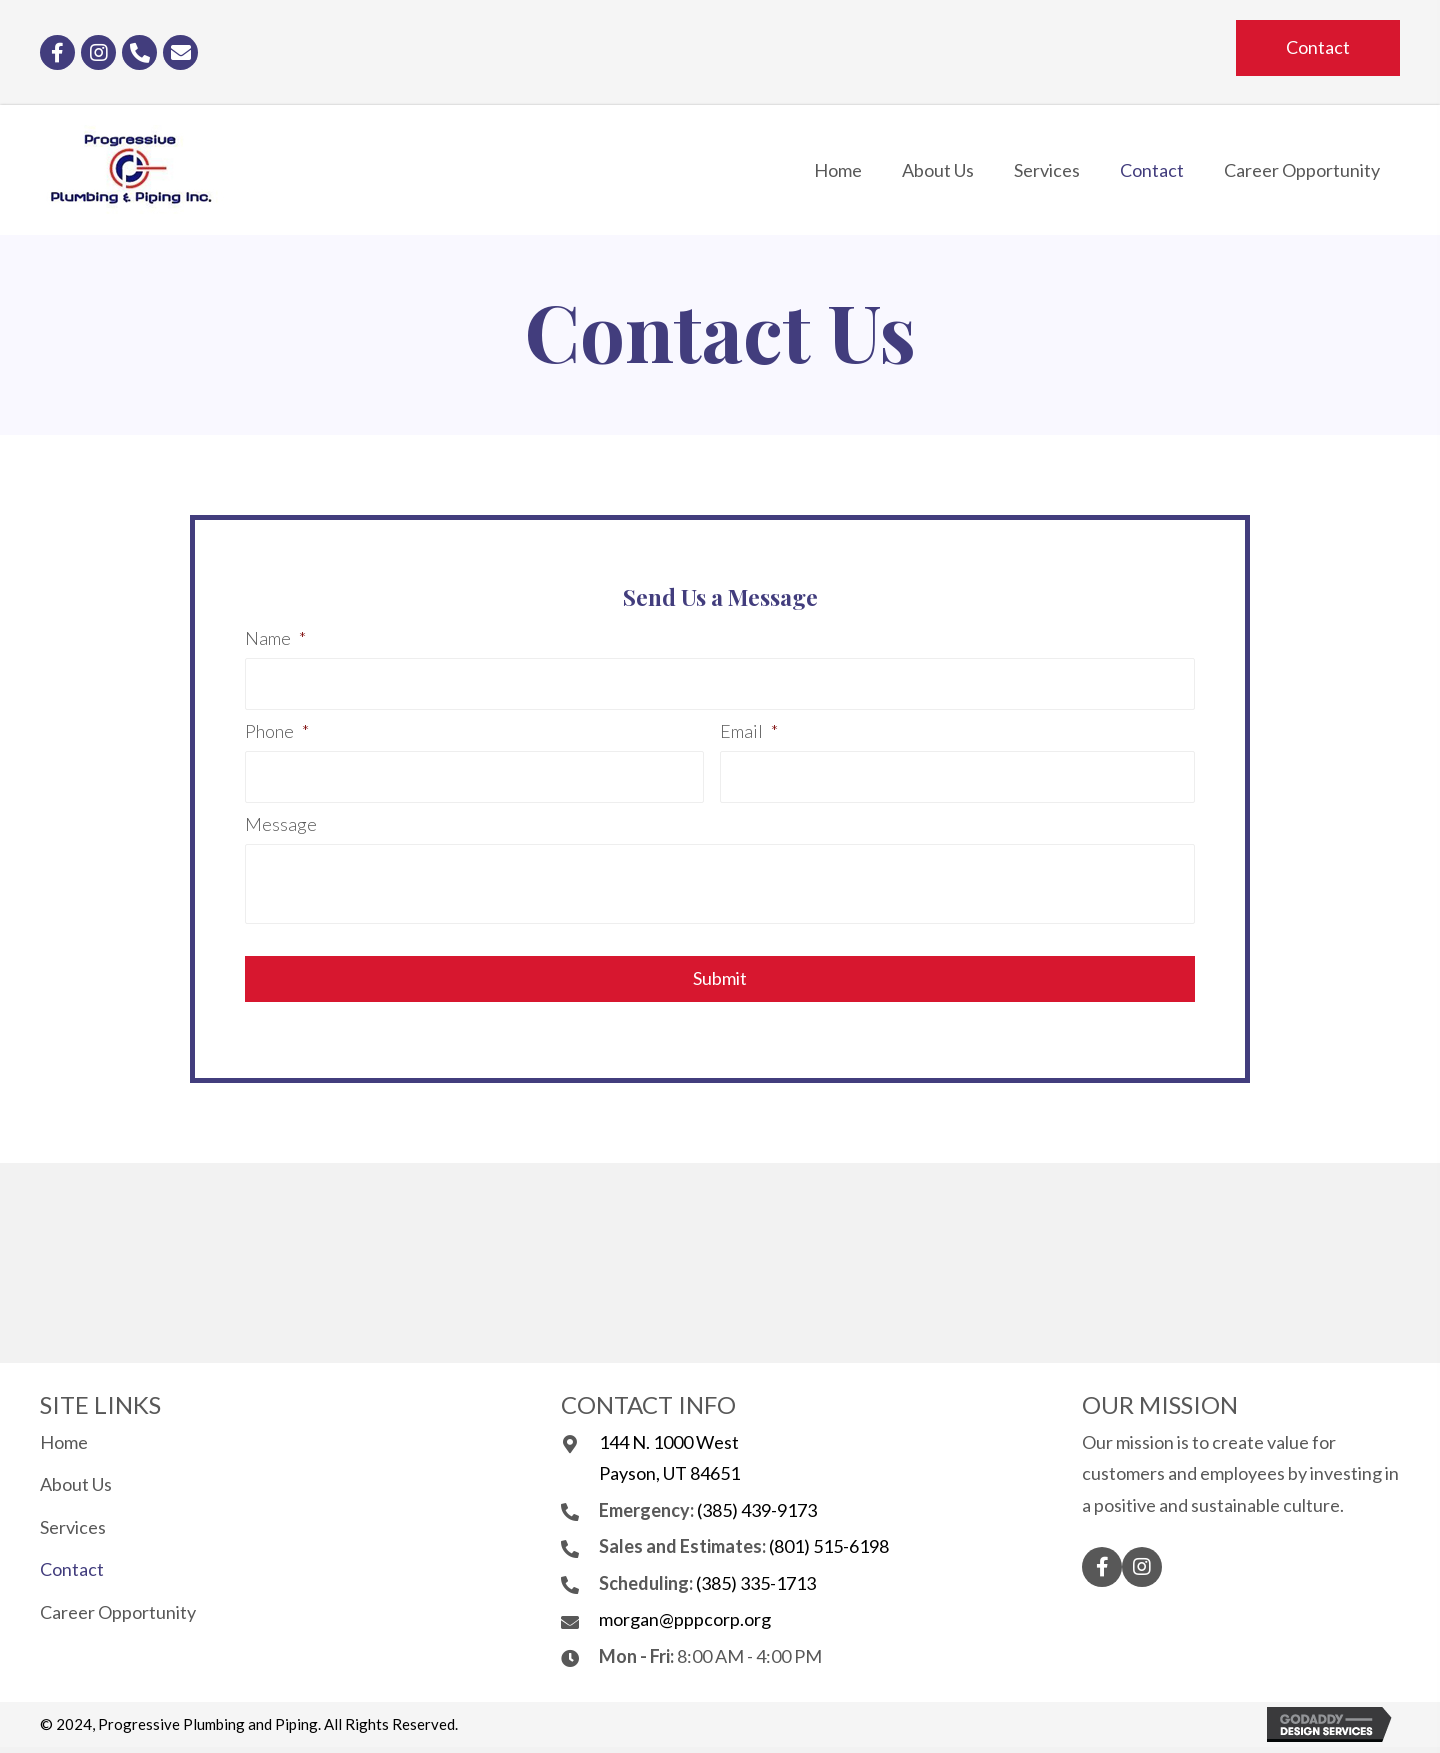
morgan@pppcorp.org (685, 1619)
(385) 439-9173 (757, 1510)
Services (73, 1527)
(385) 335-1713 (756, 1583)
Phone (277, 731)
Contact (72, 1569)
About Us (76, 1484)
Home (64, 1442)
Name (275, 638)
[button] (1318, 48)
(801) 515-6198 (829, 1546)
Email (749, 731)
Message (281, 824)
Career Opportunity (118, 1612)
